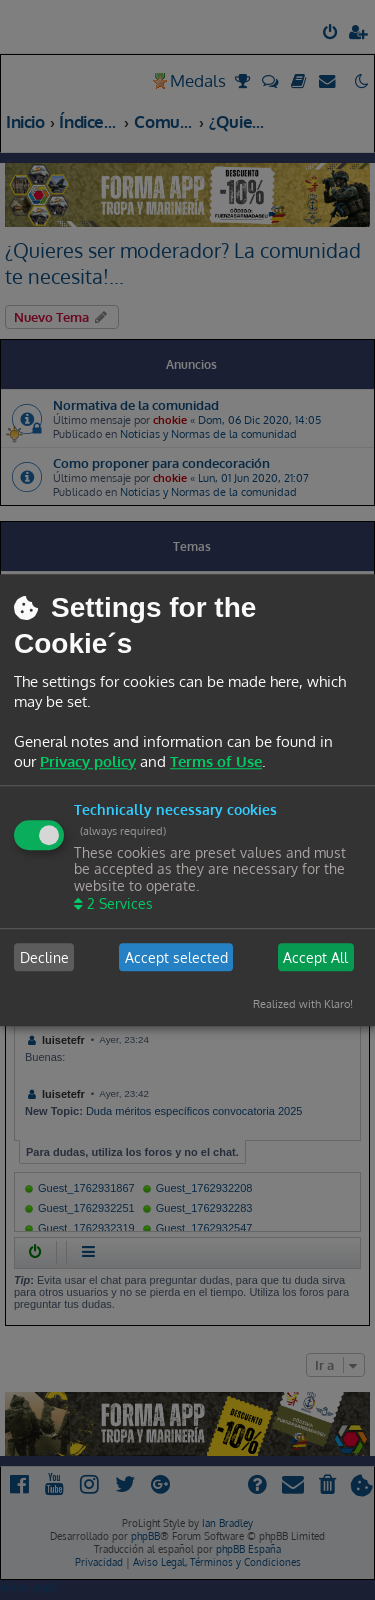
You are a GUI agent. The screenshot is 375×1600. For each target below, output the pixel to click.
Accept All (315, 957)
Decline (44, 957)
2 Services (118, 903)
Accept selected (176, 957)
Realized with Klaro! (303, 1004)
